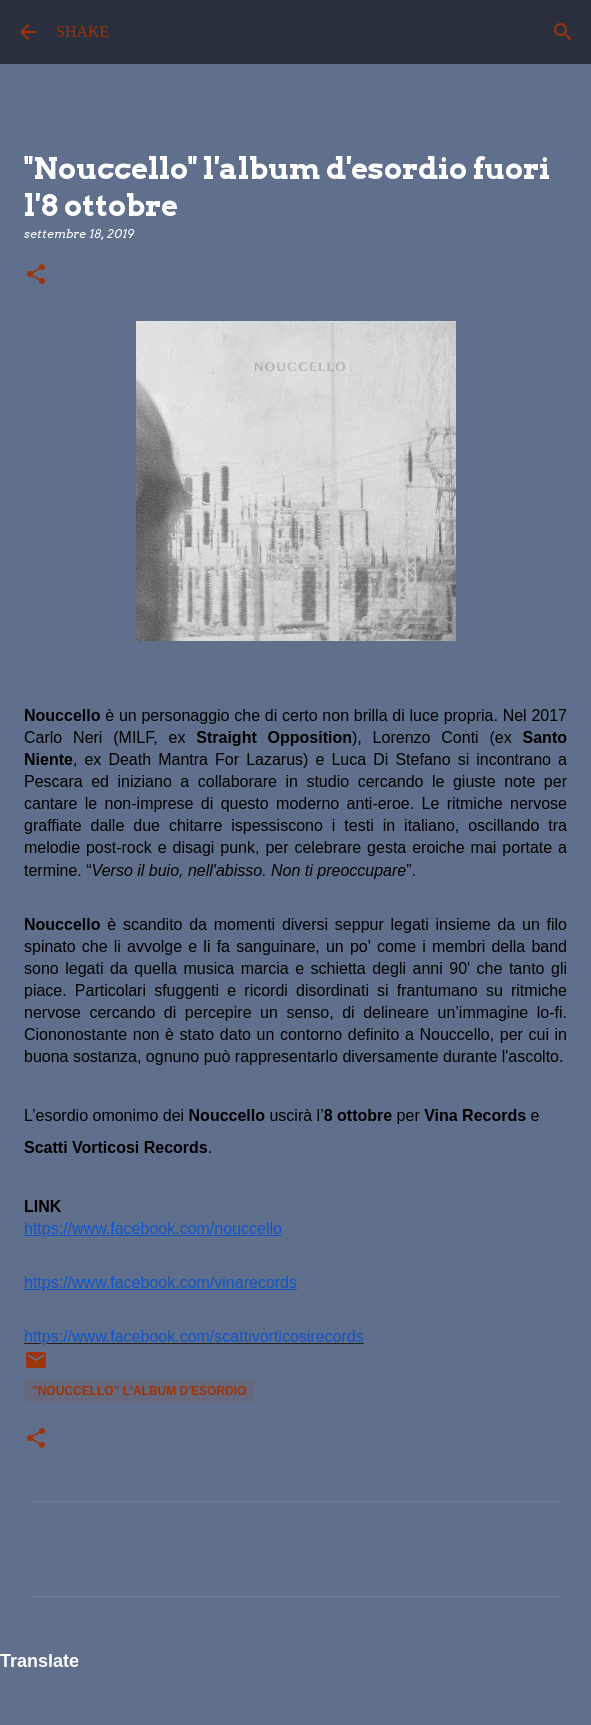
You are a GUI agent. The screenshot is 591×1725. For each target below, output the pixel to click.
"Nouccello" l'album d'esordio (139, 1391)
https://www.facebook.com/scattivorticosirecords (194, 1336)
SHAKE (82, 31)
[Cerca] (563, 32)
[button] (36, 275)
